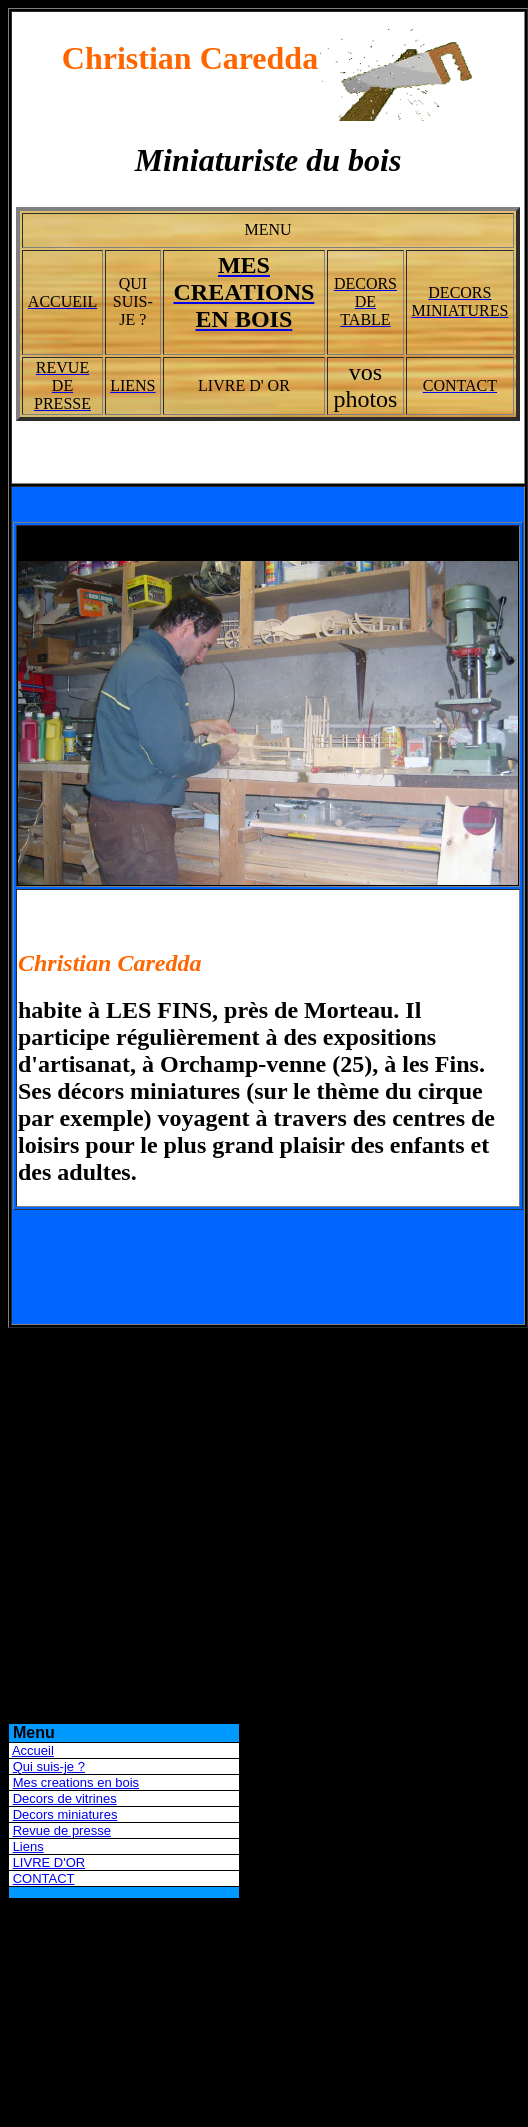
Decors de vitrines (65, 1798)
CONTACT (44, 1878)
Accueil (33, 1750)
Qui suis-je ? (49, 1766)
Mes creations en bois (76, 1782)
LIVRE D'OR (49, 1862)
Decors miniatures (65, 1814)
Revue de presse (62, 1830)
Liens (28, 1846)
